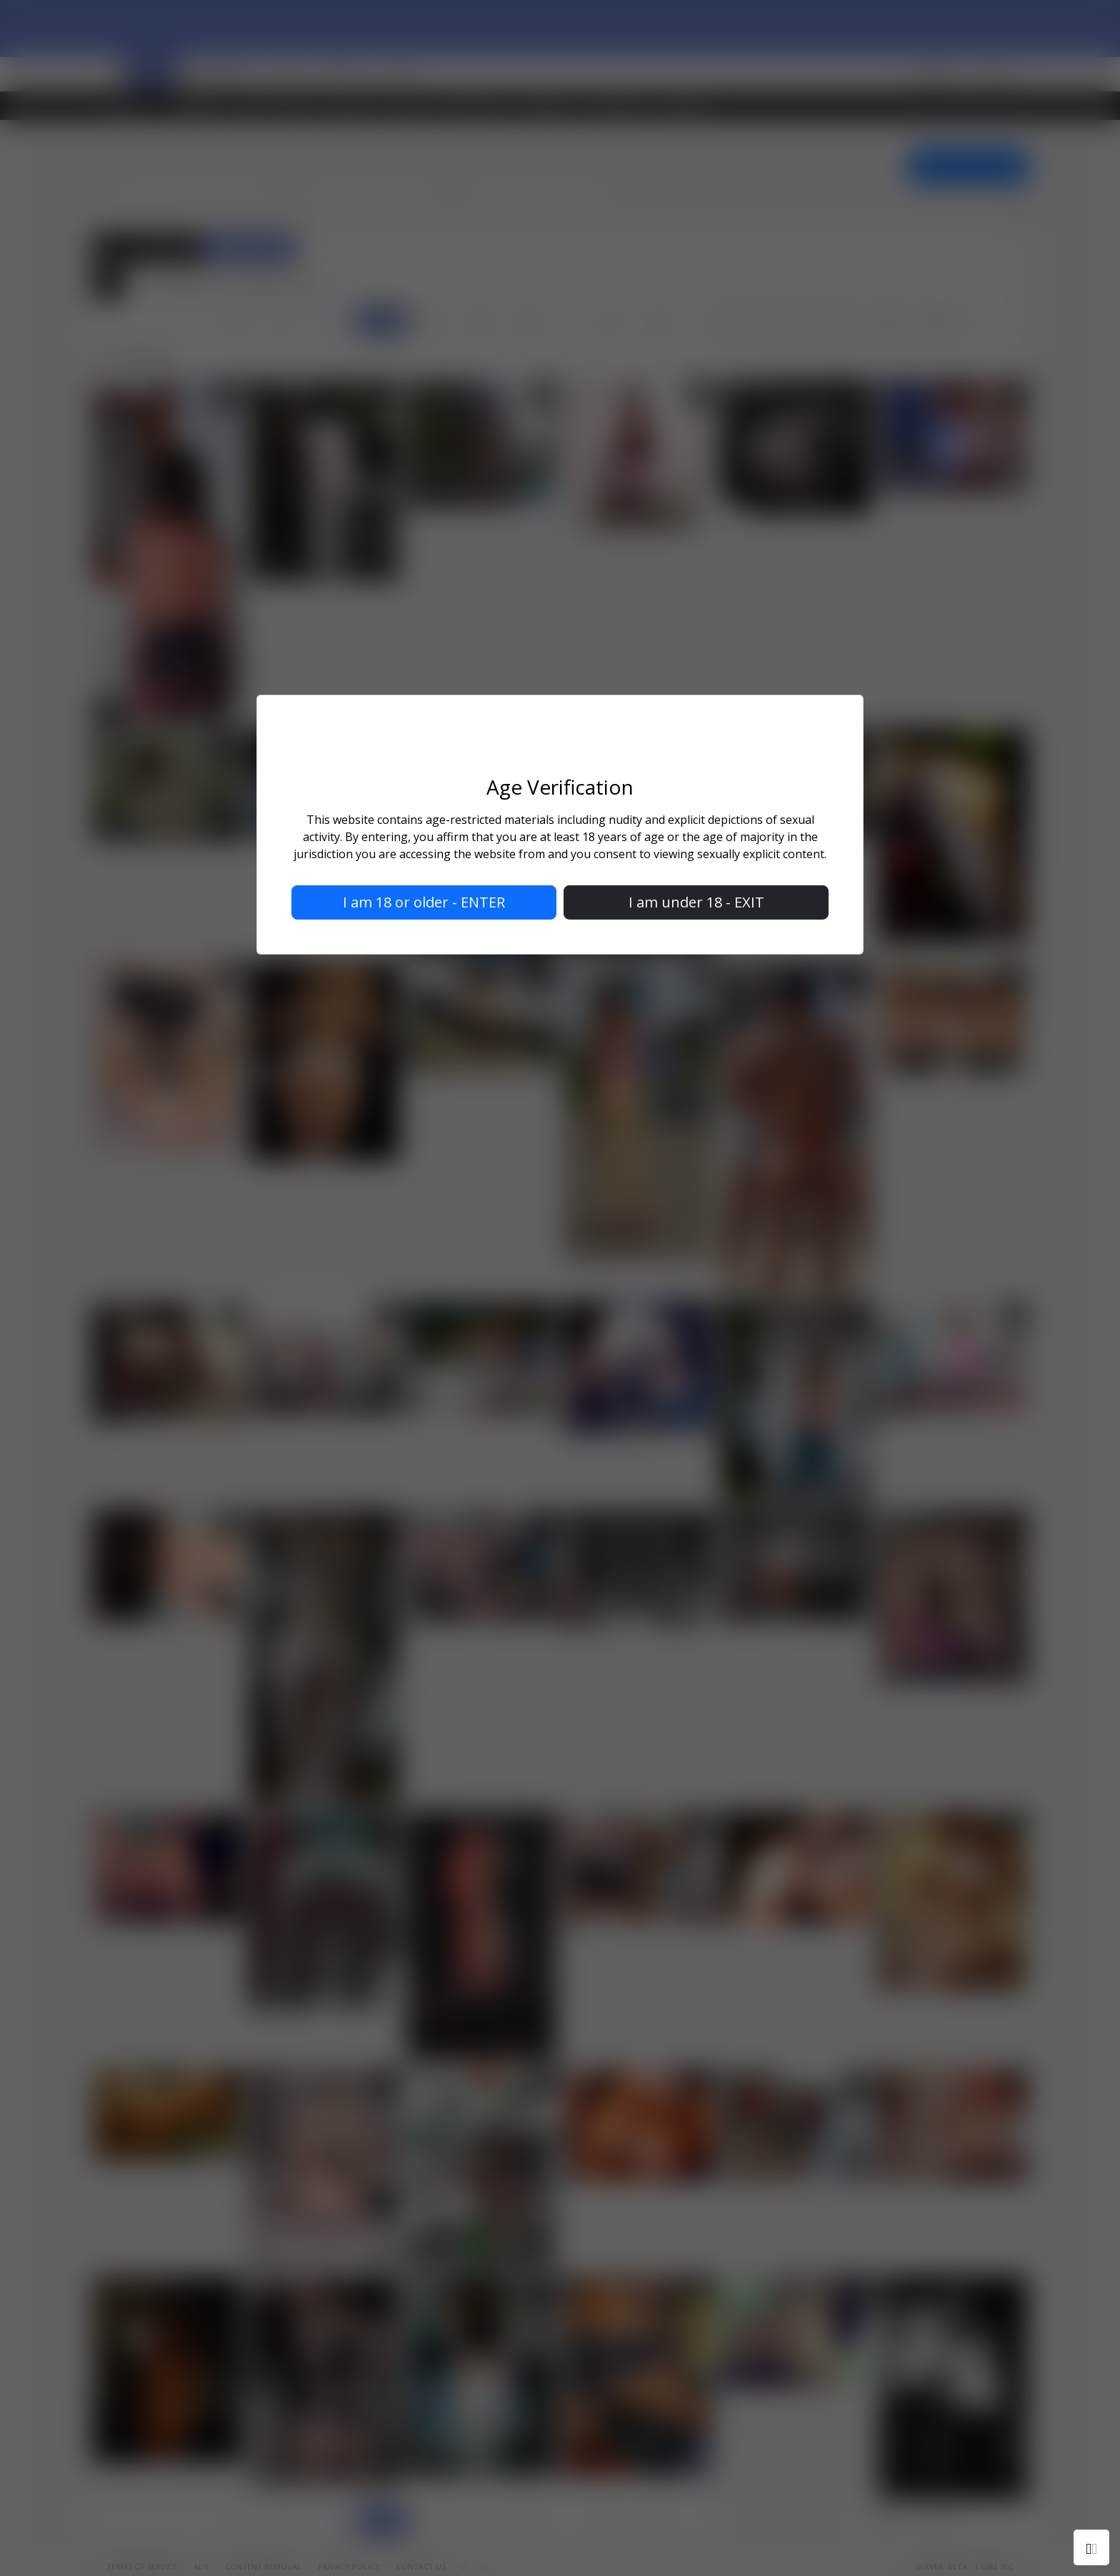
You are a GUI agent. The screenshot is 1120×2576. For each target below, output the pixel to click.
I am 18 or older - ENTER (424, 902)
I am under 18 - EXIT (696, 902)
